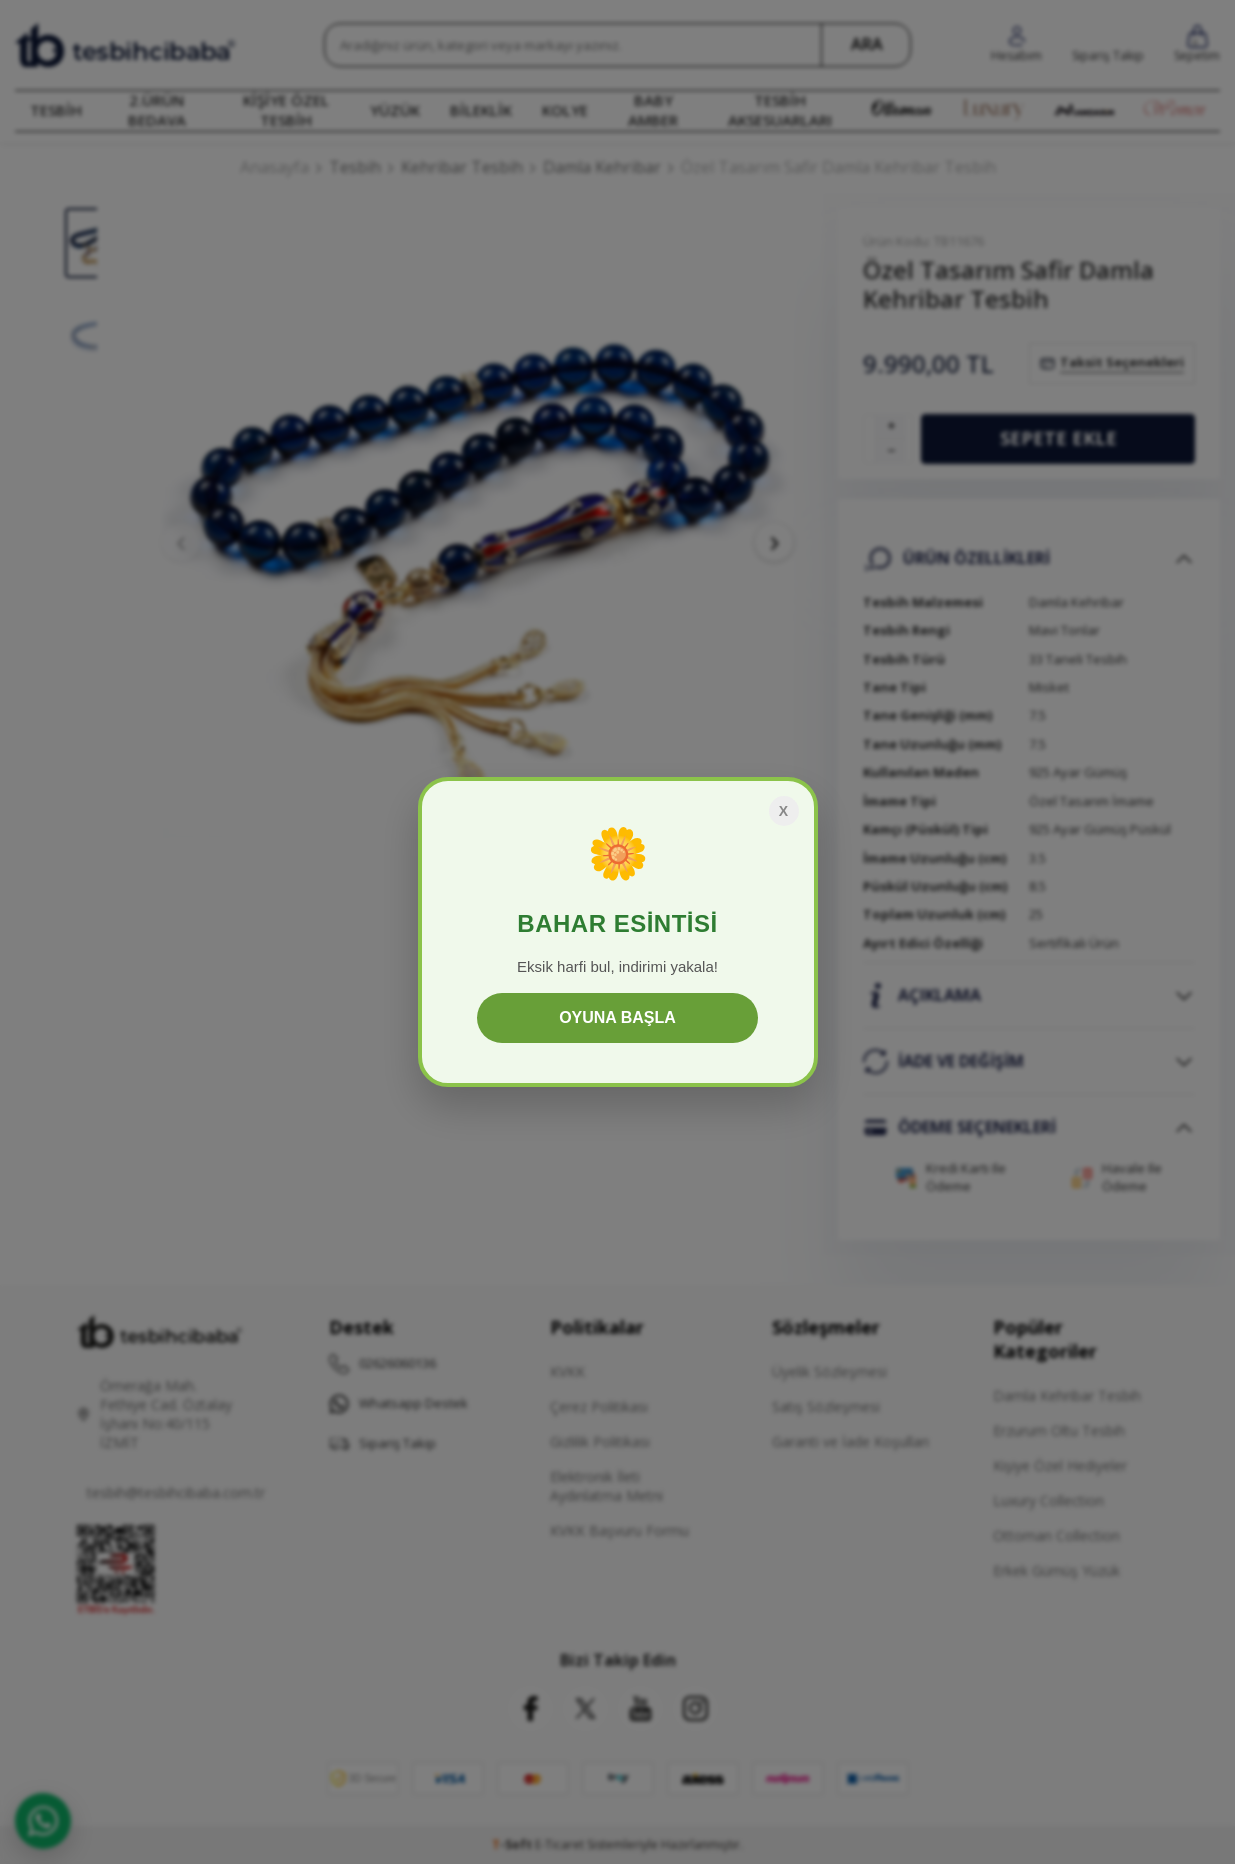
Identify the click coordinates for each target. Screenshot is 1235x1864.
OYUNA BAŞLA (617, 1017)
